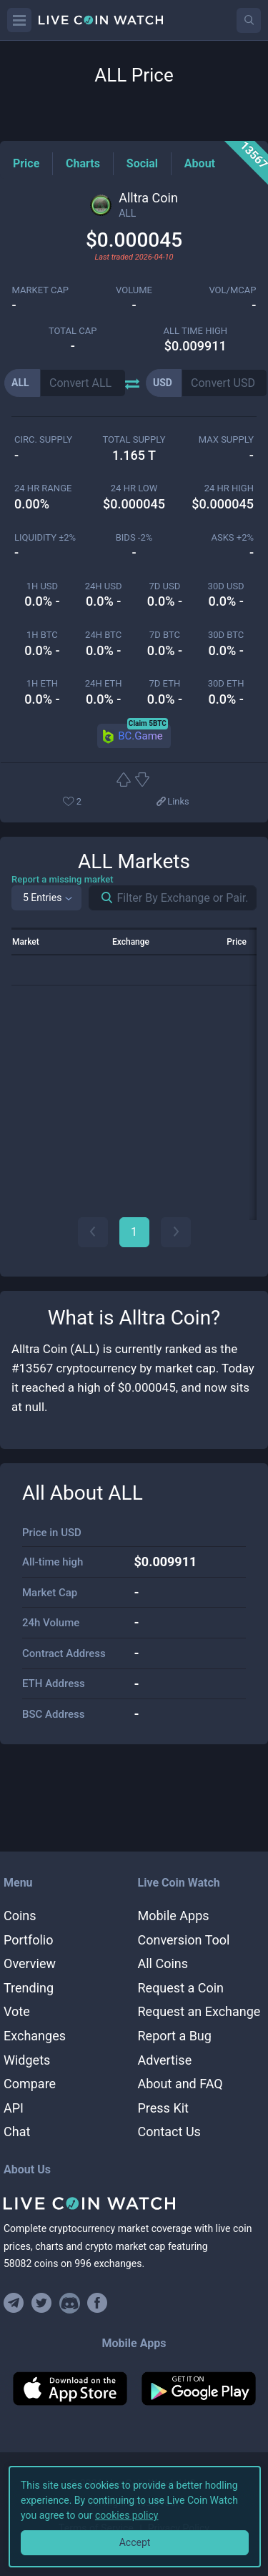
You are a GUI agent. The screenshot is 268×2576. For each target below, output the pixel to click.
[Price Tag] (26, 163)
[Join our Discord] (70, 2303)
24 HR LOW (134, 488)
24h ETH (103, 683)
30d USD (226, 586)
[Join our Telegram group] (16, 2303)
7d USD (165, 586)
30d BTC (226, 634)
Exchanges (35, 2035)
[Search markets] (101, 897)
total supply (133, 439)
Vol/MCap (232, 290)
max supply (226, 439)
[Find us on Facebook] (97, 2303)
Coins (20, 1915)
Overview (30, 1963)
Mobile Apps (173, 1915)
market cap (40, 290)
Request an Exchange (199, 2011)
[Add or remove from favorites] (93, 802)
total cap (72, 330)
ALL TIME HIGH (195, 330)
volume (134, 290)
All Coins (163, 1963)
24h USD (103, 586)
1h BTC (42, 634)
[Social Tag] (142, 163)
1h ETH (42, 683)
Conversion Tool (184, 1939)
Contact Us (169, 2131)
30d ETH (226, 683)
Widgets (27, 2060)
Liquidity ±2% (45, 537)
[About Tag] (199, 163)
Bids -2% (134, 537)
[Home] (134, 2203)
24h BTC (103, 634)
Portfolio (28, 1939)
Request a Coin (181, 1987)
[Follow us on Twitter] (42, 2303)
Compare (30, 2083)
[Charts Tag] (83, 163)
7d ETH (165, 683)
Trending (29, 1987)
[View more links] (172, 802)
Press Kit (163, 2107)
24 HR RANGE (42, 488)
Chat (17, 2131)
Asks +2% (232, 537)
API (14, 2107)
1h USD (42, 586)
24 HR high (229, 488)
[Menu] (19, 20)
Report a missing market (62, 879)
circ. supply (43, 439)
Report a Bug (175, 2035)
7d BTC (164, 634)
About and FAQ (180, 2083)
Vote (17, 2011)
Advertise (165, 2060)
